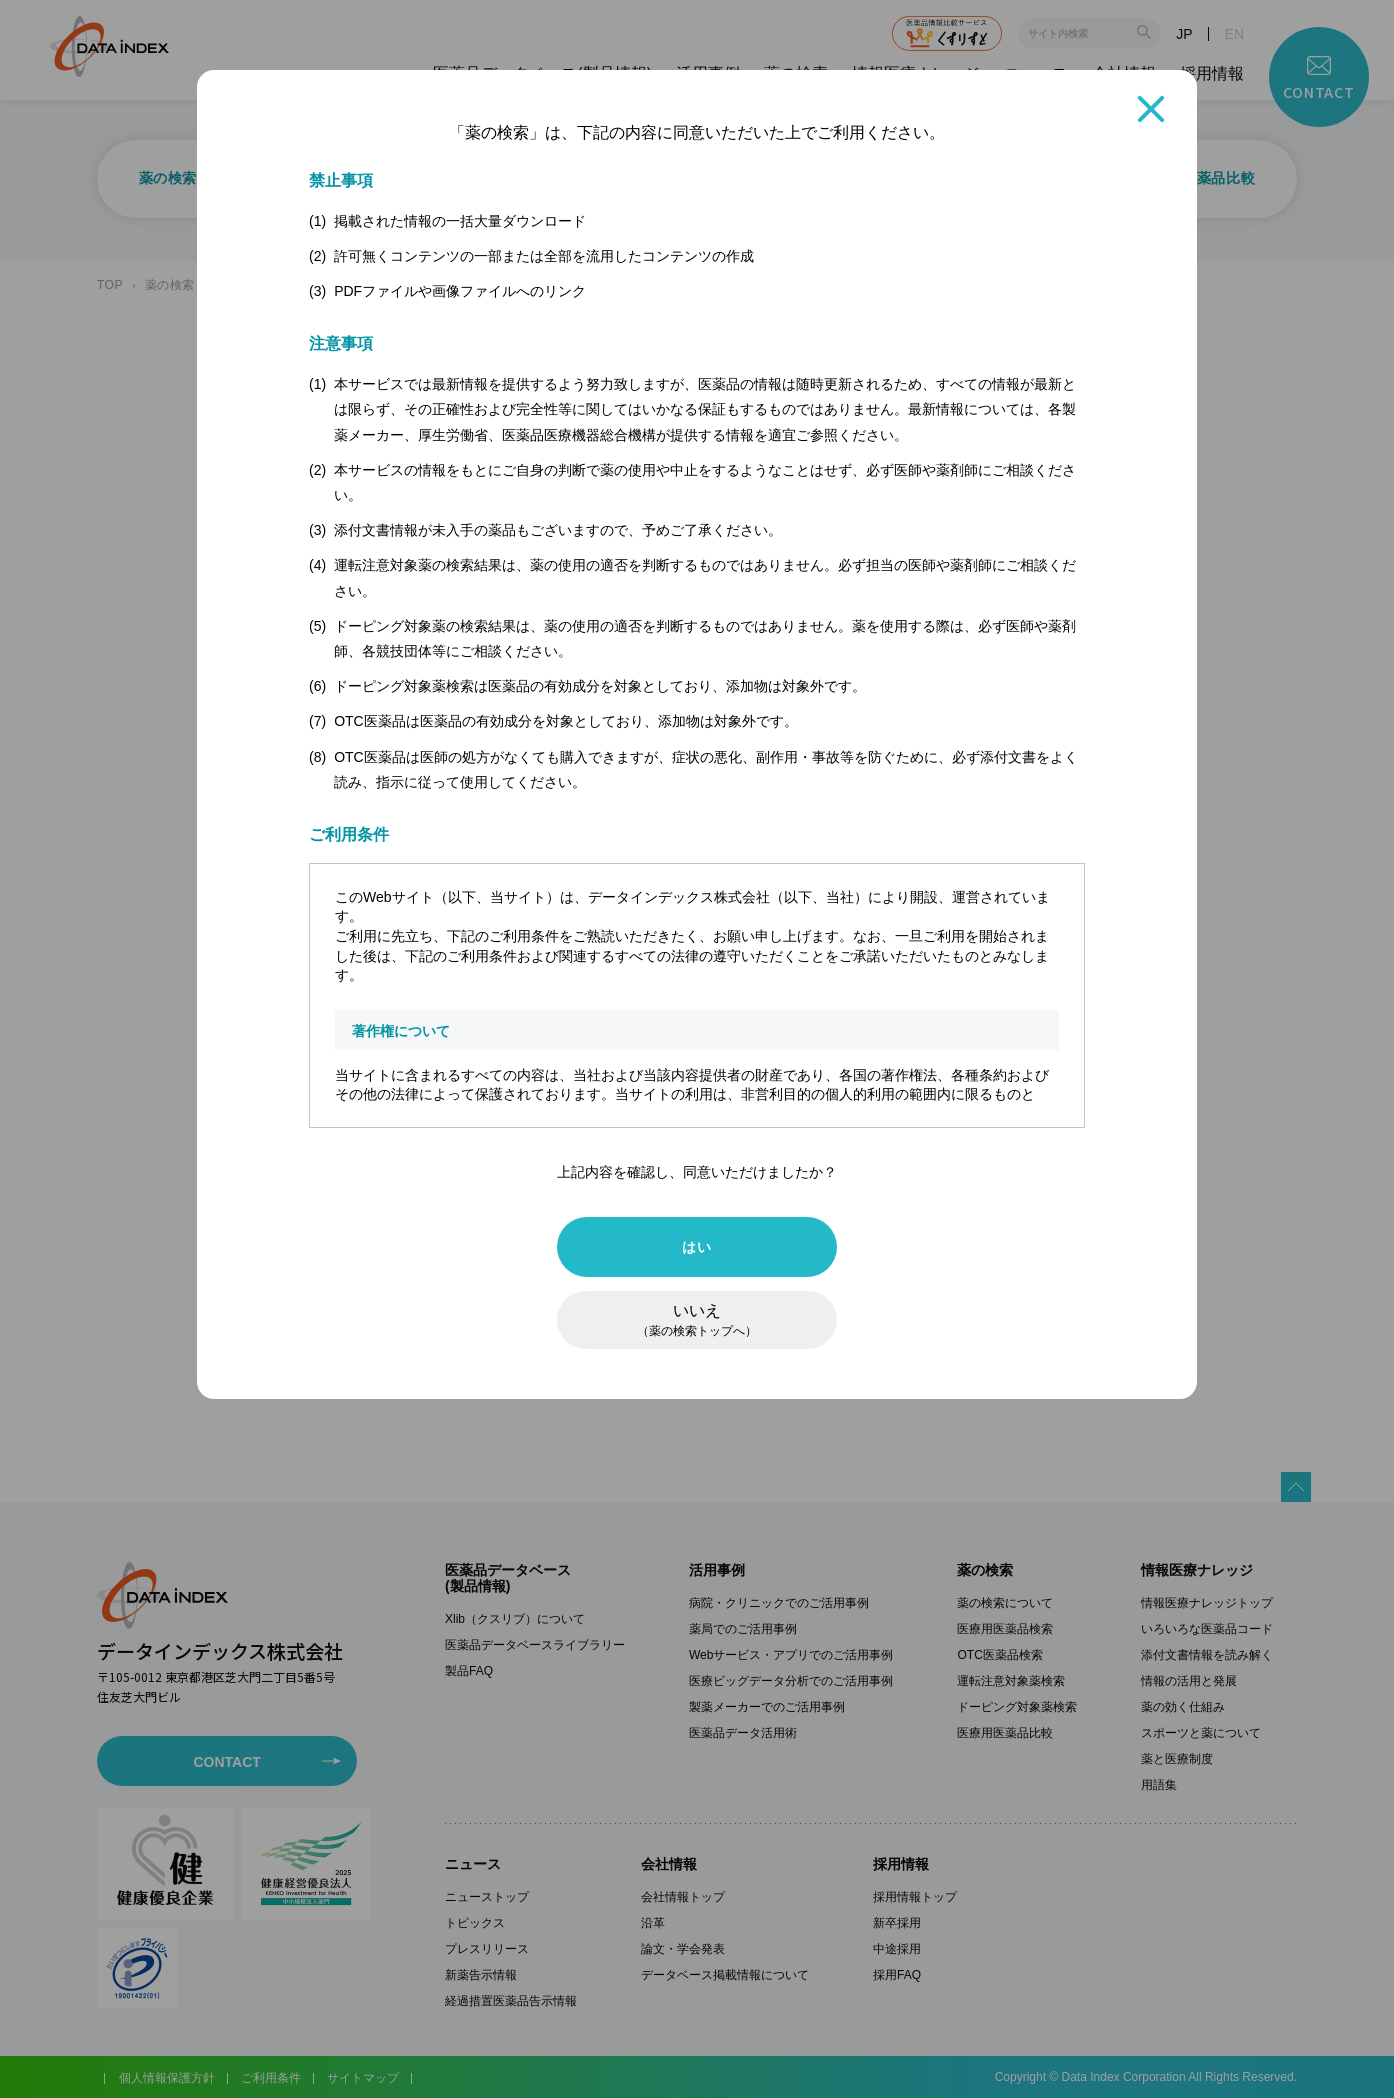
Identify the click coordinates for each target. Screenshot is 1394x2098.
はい (696, 1247)
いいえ (697, 1320)
